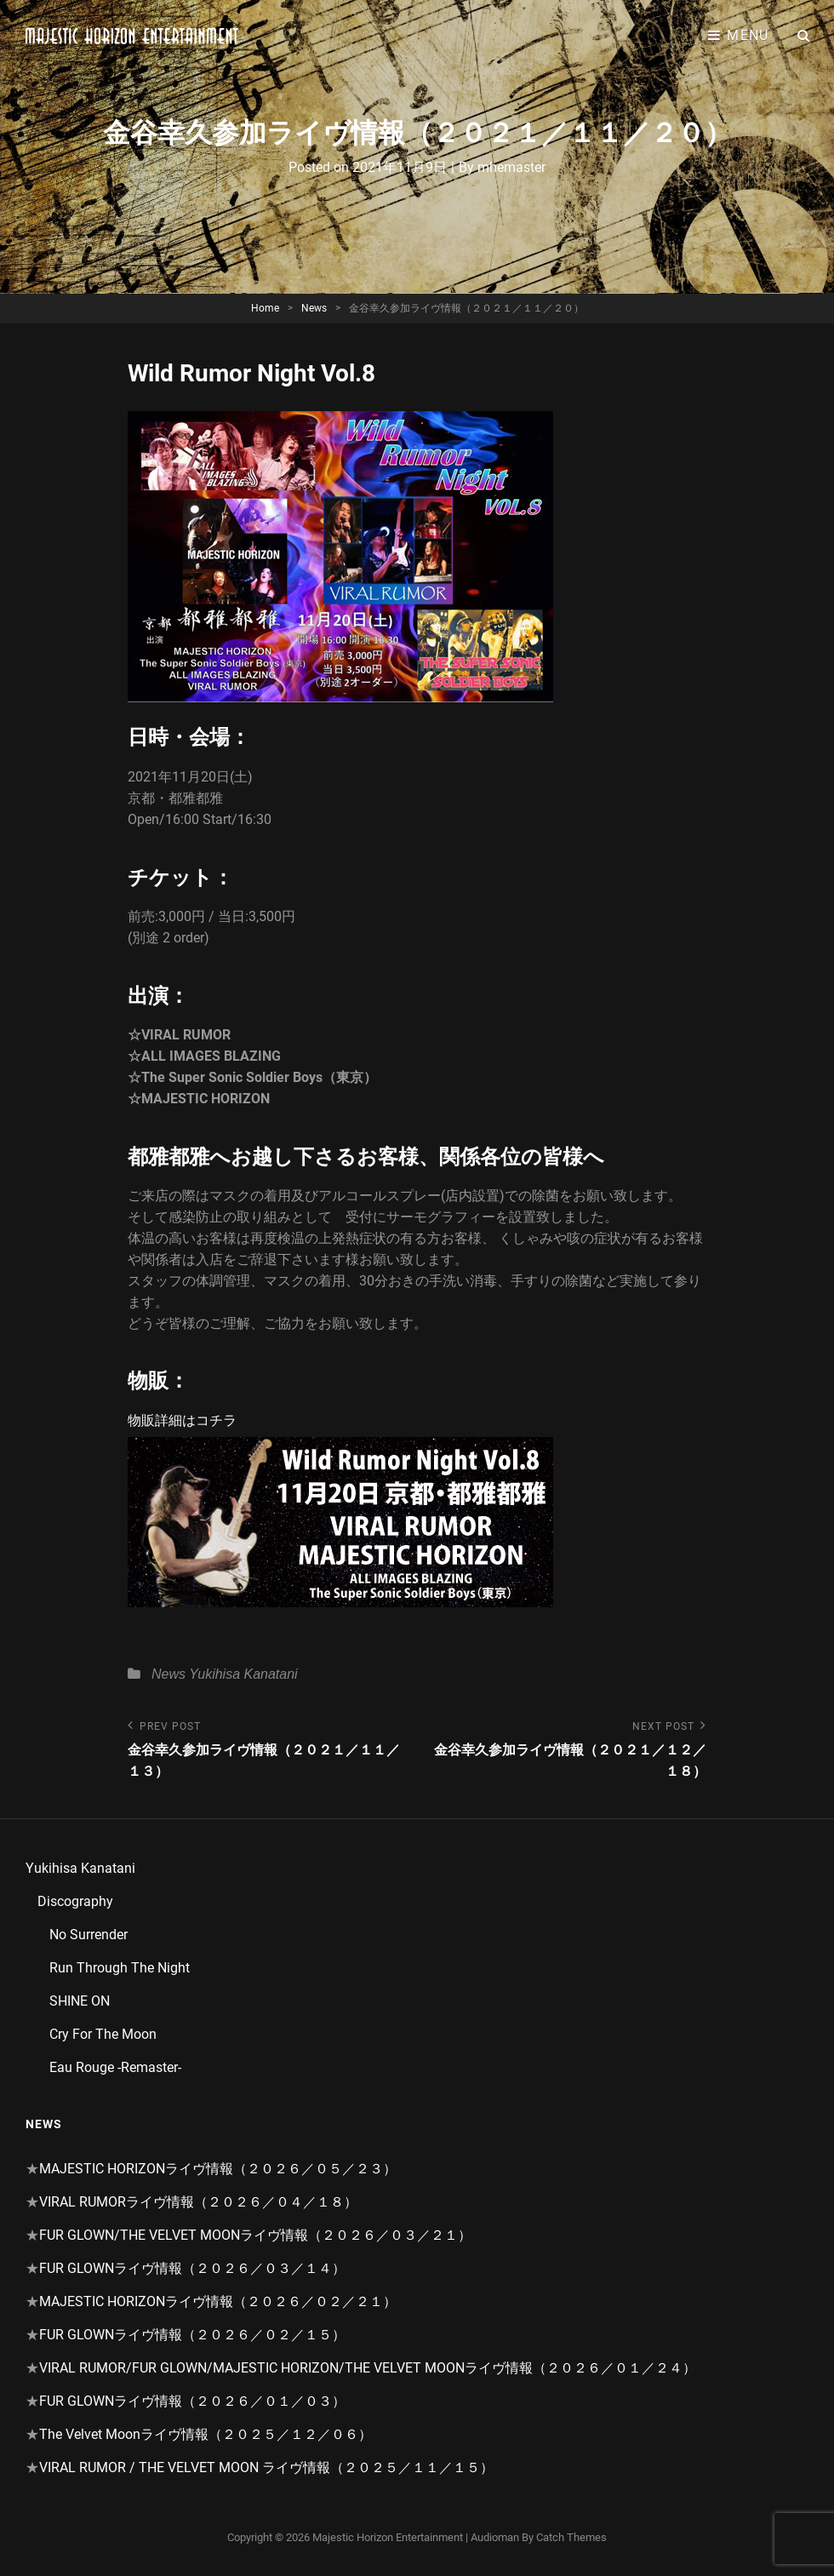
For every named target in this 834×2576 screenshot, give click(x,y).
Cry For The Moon (103, 2034)
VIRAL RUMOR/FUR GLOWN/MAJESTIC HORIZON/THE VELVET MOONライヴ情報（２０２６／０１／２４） (367, 2368)
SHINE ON (79, 2001)
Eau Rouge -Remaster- (115, 2067)
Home (265, 308)
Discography (75, 1901)
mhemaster (511, 167)
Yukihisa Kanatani (243, 1674)
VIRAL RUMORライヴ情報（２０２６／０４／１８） (198, 2202)
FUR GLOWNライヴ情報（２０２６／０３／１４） (192, 2268)
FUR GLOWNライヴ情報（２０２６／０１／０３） (192, 2401)
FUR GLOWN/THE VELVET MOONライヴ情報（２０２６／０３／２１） (255, 2235)
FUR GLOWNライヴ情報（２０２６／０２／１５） (192, 2335)
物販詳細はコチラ (182, 1420)
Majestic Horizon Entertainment (387, 2537)
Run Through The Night (119, 1968)
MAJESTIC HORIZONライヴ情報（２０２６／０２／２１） (218, 2301)
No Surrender (88, 1934)
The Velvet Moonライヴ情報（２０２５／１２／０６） (205, 2434)
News (314, 308)
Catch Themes (571, 2537)
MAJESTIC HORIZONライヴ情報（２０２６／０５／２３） (218, 2169)
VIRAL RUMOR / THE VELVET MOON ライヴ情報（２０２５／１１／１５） (266, 2467)
